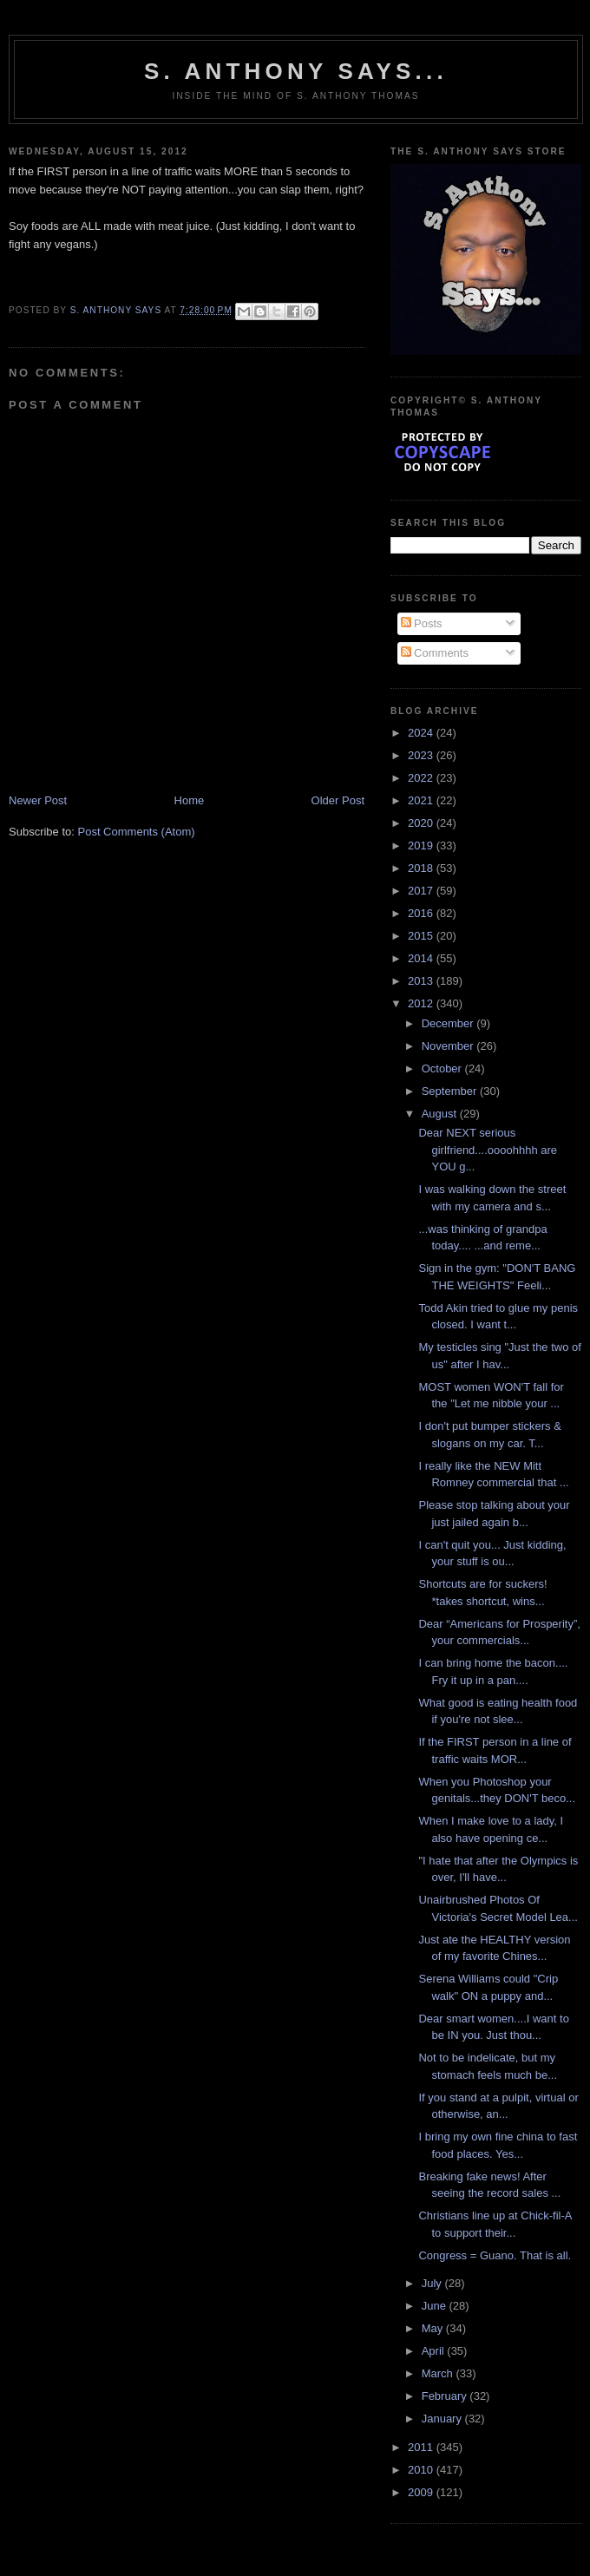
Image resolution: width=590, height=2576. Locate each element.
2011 (422, 2447)
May (434, 2328)
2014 (422, 958)
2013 (422, 980)
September (451, 1091)
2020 (422, 822)
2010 (422, 2469)
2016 (422, 913)
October (443, 1068)
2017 (422, 890)
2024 (422, 732)
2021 (422, 800)
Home (189, 800)
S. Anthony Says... (296, 71)
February (446, 2395)
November (449, 1045)
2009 (422, 2492)
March (439, 2373)
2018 (422, 868)
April (435, 2350)
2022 (422, 777)
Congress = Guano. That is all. (494, 2255)
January (443, 2418)
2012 (422, 1003)
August (441, 1113)
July (433, 2283)
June (435, 2305)
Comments (435, 652)
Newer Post (38, 800)
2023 (422, 755)
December (449, 1023)
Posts (421, 623)
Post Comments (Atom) (136, 831)
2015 (422, 935)
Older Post (337, 800)
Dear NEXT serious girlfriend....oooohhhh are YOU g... (487, 1149)
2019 (422, 845)
